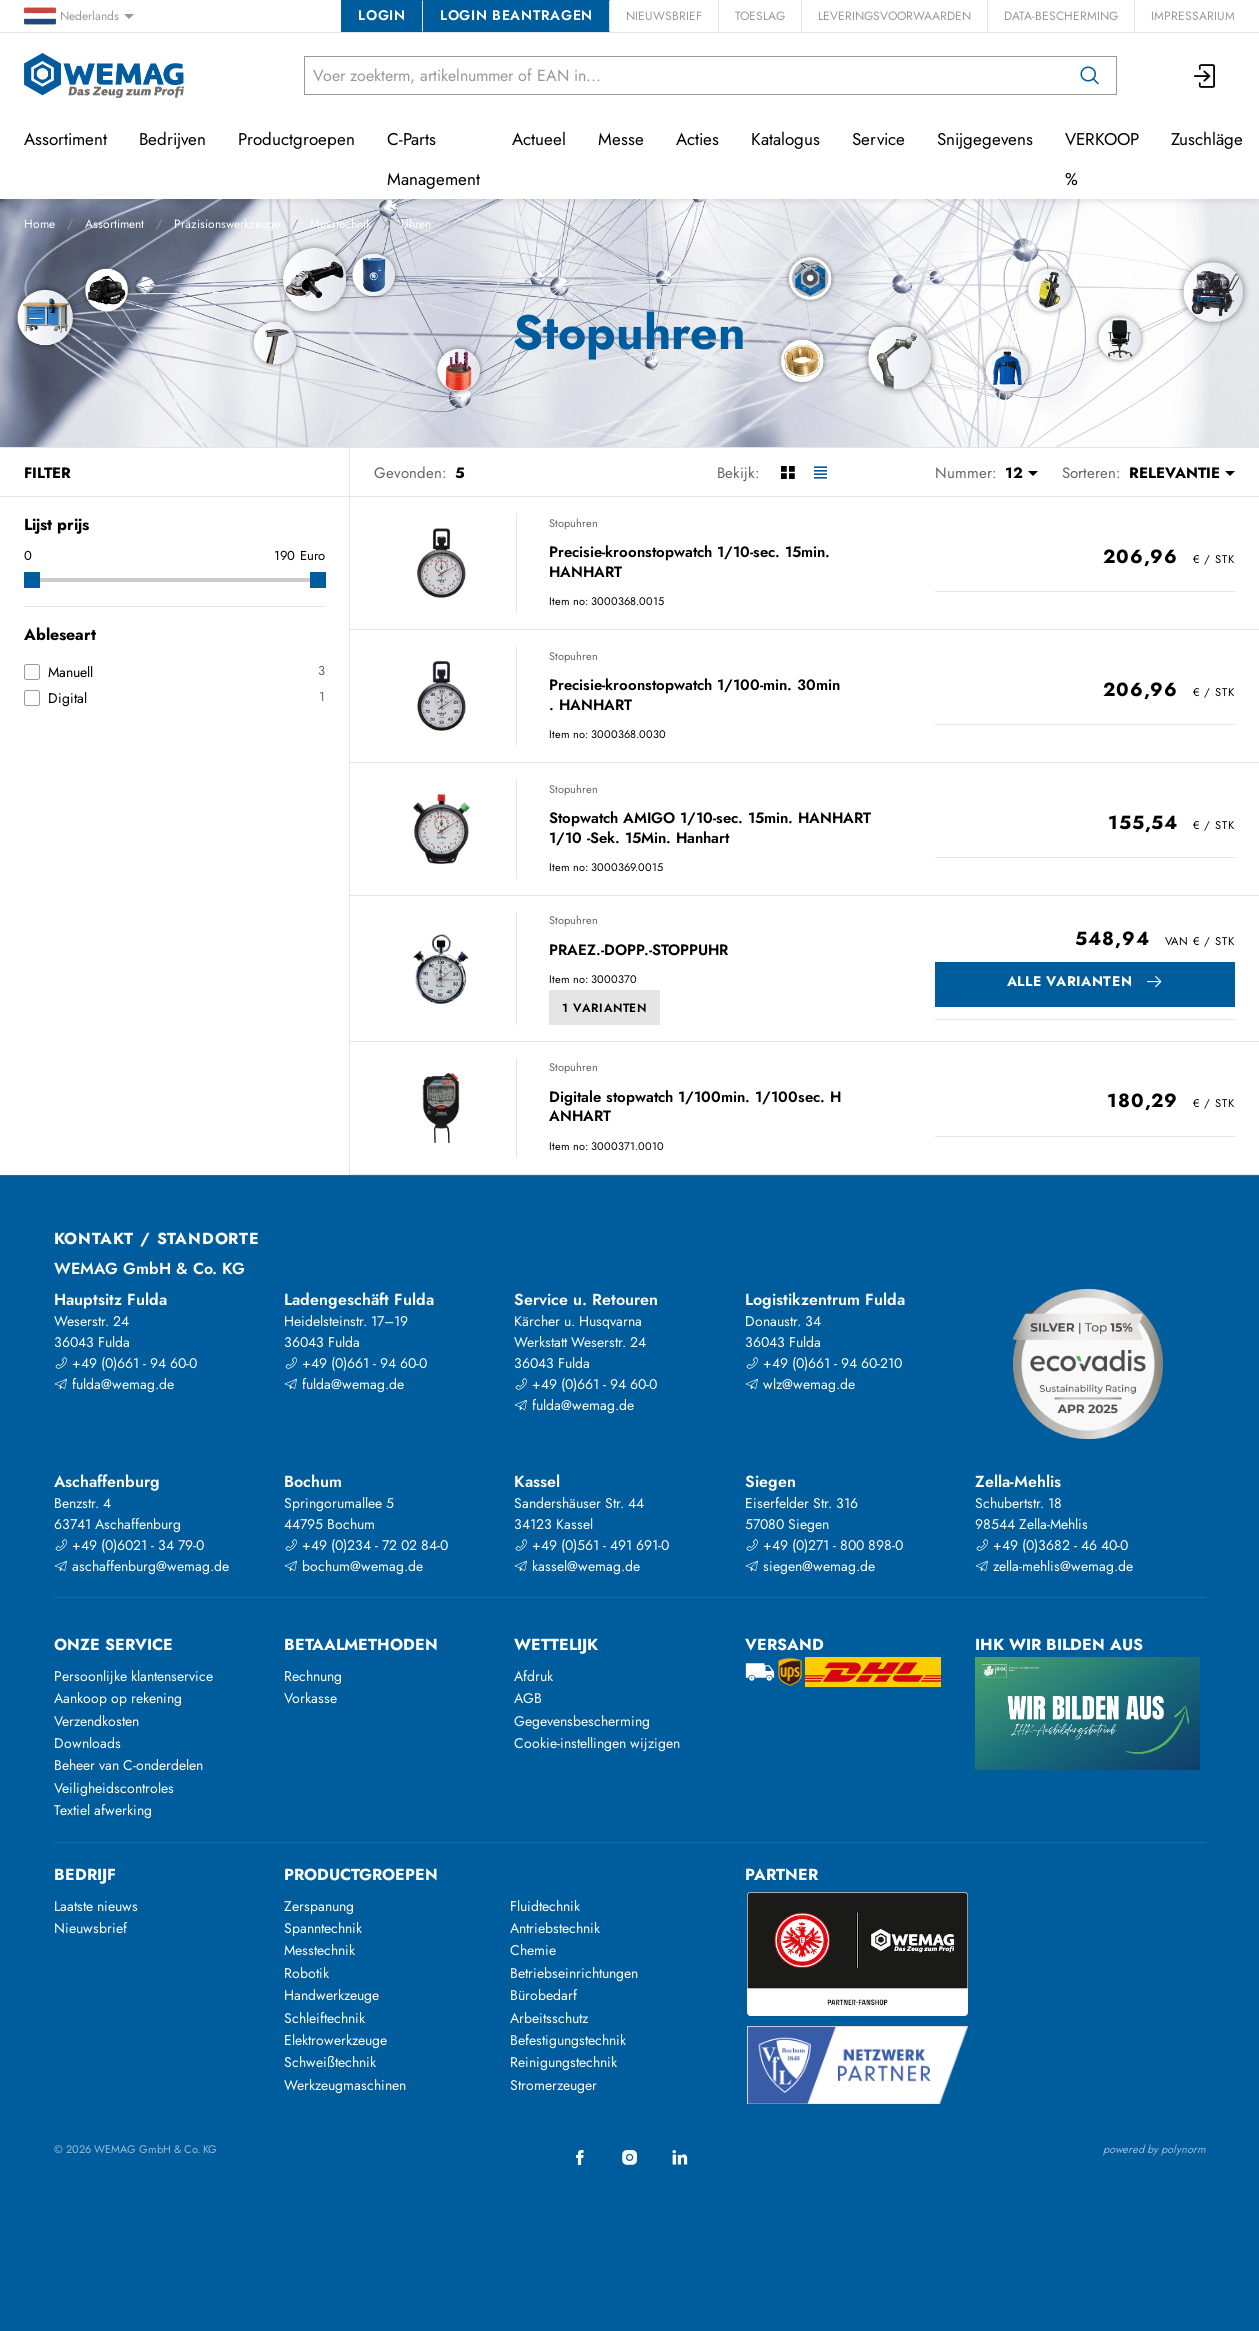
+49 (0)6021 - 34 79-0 (129, 1545)
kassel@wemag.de (577, 1566)
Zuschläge (1207, 139)
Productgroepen (296, 139)
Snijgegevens (985, 139)
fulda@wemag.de (114, 1384)
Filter (47, 473)
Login (381, 15)
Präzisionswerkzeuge (227, 224)
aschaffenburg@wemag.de (141, 1566)
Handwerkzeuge (331, 1995)
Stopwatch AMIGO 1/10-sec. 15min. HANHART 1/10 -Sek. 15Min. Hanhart (710, 828)
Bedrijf (85, 1874)
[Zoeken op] (1090, 75)
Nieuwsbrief (664, 16)
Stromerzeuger (553, 2085)
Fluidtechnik (545, 1906)
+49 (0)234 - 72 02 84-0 (366, 1545)
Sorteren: (1091, 473)
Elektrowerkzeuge (335, 2040)
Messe (621, 139)
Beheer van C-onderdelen (128, 1765)
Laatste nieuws (96, 1906)
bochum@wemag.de (353, 1566)
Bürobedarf (543, 1995)
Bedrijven (172, 139)
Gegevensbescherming (582, 1721)
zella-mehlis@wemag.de (1054, 1566)
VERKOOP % (1102, 159)
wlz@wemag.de (800, 1384)
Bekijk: (738, 473)
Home (39, 224)
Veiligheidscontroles (114, 1788)
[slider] (32, 580)
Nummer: (966, 473)
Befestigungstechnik (568, 2040)
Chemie (533, 1950)
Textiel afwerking (103, 1810)
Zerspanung (319, 1906)
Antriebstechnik (555, 1928)
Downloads (87, 1743)
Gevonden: (410, 473)
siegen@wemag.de (810, 1566)
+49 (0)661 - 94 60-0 (125, 1363)
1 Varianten (604, 1008)
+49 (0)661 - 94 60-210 (823, 1363)
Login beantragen (516, 15)
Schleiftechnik (324, 2018)
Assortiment (114, 224)
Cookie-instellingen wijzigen (597, 1743)
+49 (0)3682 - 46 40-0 (1051, 1545)
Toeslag (760, 16)
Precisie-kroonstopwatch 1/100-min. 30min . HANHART (694, 695)
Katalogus (785, 139)
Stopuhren (573, 523)
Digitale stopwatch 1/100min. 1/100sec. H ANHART (695, 1107)
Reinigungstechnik (563, 2062)
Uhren (416, 224)
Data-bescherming (1061, 16)
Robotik (306, 1973)
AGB (528, 1698)
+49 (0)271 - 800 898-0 (824, 1545)
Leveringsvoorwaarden (894, 16)
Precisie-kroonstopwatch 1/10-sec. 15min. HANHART (689, 562)
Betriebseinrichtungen (574, 1973)
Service (878, 139)
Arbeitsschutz (549, 2018)
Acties (697, 139)
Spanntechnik (323, 1928)
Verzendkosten (96, 1721)
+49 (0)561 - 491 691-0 (591, 1545)
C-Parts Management (433, 159)
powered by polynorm (1154, 2149)
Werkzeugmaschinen (345, 2085)
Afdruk (533, 1676)
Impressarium (1193, 16)
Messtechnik (340, 224)
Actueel (539, 139)
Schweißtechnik (330, 2062)
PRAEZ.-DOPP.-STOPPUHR (638, 951)
